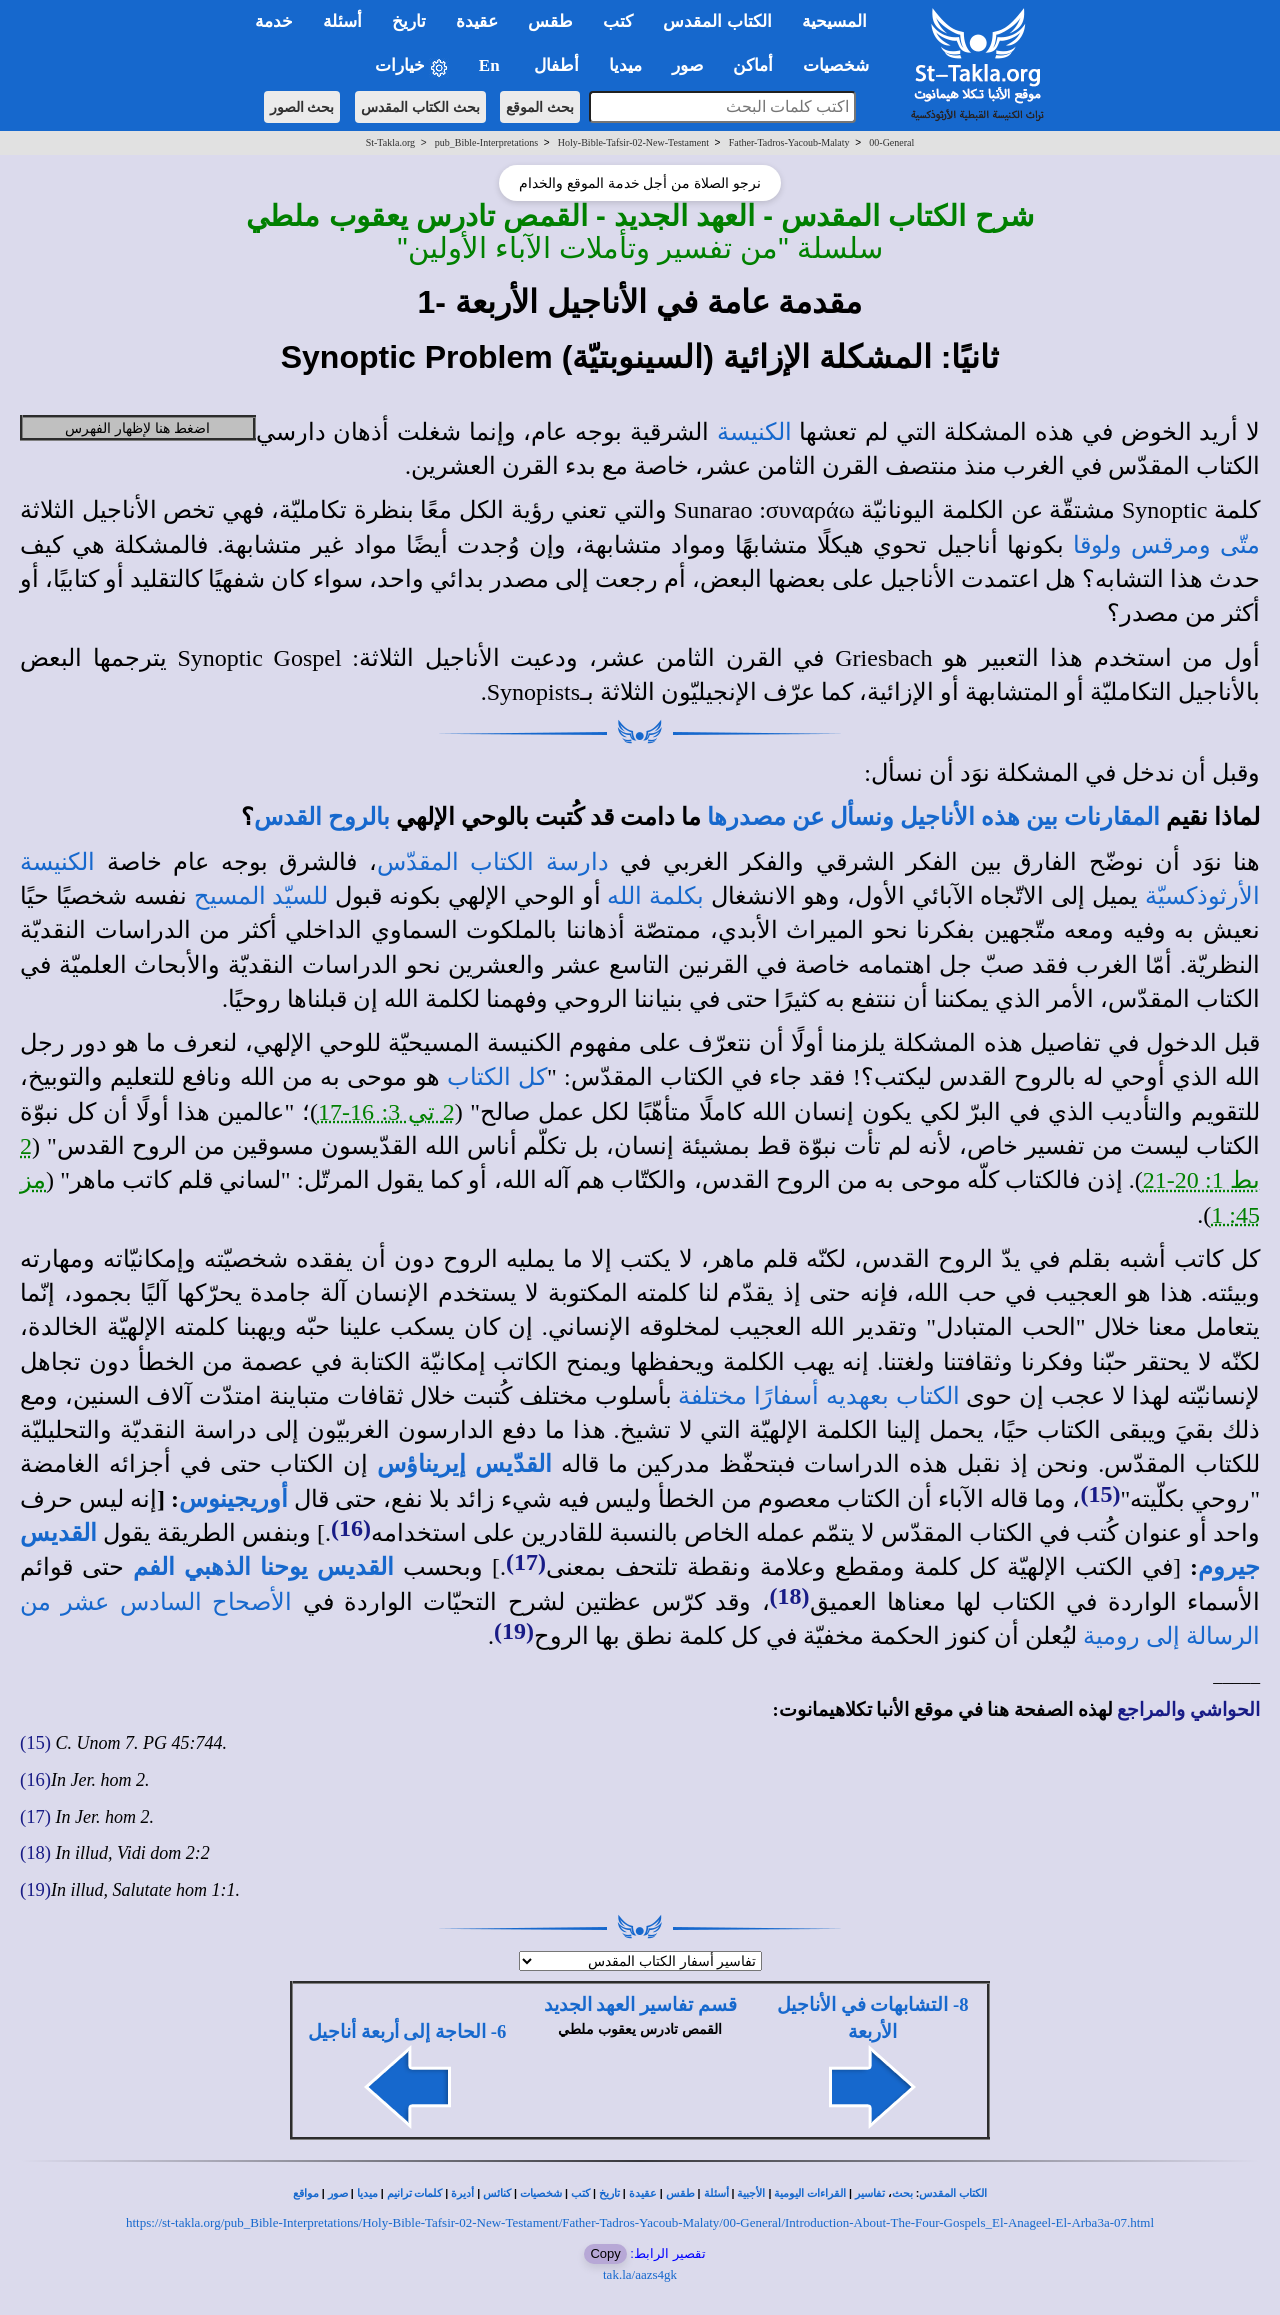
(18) (790, 1596)
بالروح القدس (322, 817)
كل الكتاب (497, 1077)
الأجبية (751, 2193)
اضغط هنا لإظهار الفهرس (137, 428)
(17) (526, 1562)
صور (338, 2193)
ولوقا (1097, 545)
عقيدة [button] (477, 21)
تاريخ (609, 2193)
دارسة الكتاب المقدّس (493, 862)
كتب (580, 2193)
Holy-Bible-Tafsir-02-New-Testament (633, 142)
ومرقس (1171, 545)
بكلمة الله (655, 896)
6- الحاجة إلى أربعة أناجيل (407, 2031)
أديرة (462, 2193)
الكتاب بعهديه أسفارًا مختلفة (818, 1396)
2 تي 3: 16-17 (386, 1112)
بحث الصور (302, 107)
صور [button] (687, 65)
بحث (902, 2193)
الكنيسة (754, 432)
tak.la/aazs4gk (640, 2274)
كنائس (497, 2193)
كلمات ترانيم (415, 2193)
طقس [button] (550, 21)
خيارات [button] (412, 66)
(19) (514, 1631)
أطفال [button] (556, 65)
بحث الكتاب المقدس (420, 107)
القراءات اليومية (810, 2193)
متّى (1240, 545)
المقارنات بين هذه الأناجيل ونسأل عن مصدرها (933, 817)
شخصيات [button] (842, 65)
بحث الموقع (540, 107)
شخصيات (541, 2193)
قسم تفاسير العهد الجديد (640, 2004)
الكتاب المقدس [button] (717, 21)
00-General (891, 142)
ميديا (367, 2193)
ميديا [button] (625, 65)
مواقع (306, 2193)
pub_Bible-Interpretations (486, 142)
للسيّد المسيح (261, 896)
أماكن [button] (753, 65)
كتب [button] (618, 21)
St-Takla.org (390, 142)
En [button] (491, 65)
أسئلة (716, 2193)
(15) (1100, 1494)
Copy (605, 2253)
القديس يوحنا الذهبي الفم (263, 1567)
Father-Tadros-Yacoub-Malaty (789, 142)
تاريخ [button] (409, 21)
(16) (351, 1528)
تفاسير (870, 2193)
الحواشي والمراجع (1188, 1709)
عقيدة (643, 2193)
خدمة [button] (274, 21)
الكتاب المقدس (953, 2193)
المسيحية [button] (834, 21)
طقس (680, 2193)
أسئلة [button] (342, 21)
